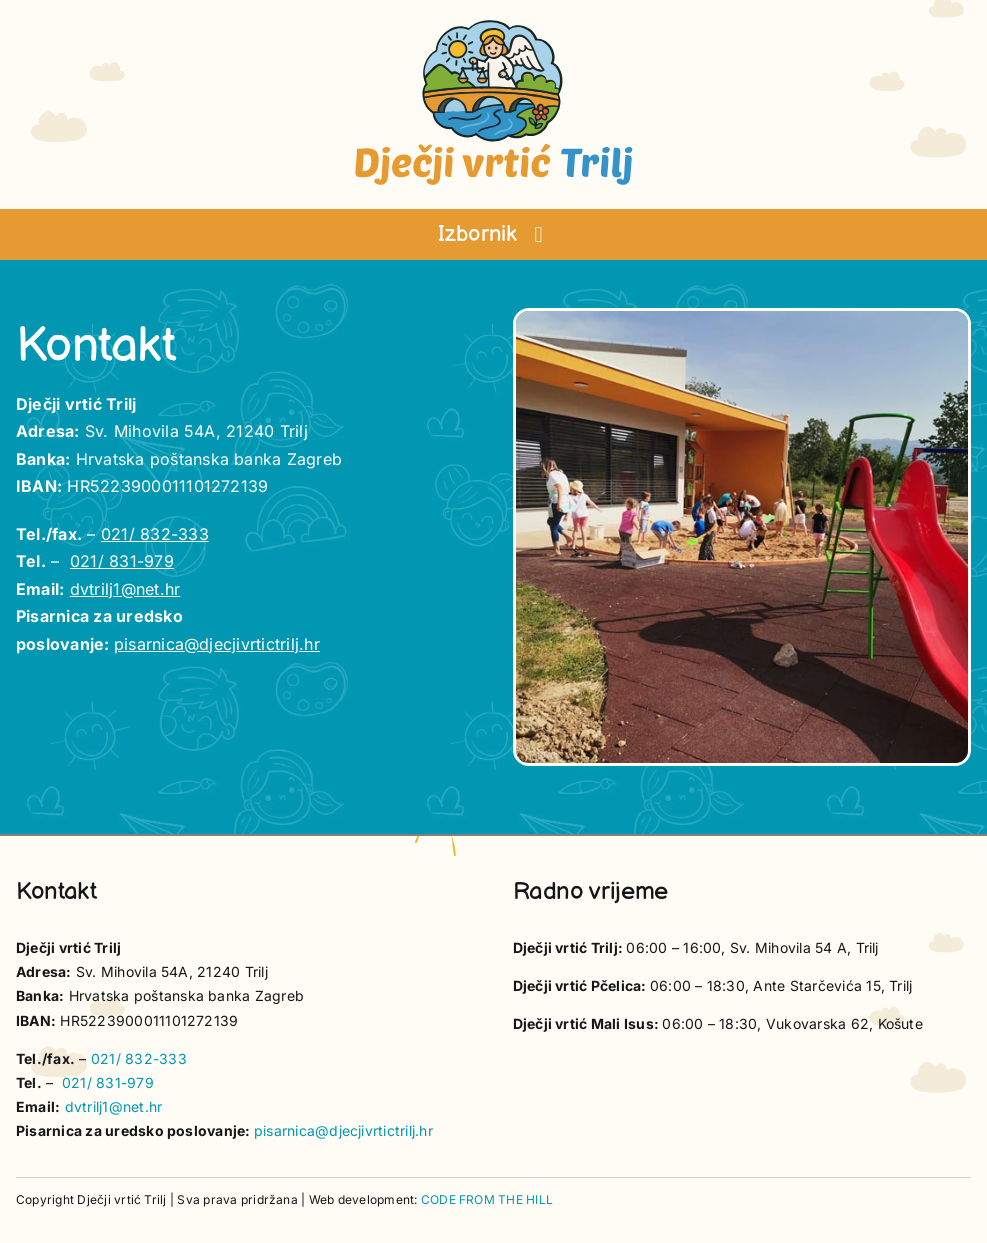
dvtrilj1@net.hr (125, 589)
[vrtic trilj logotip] (494, 26)
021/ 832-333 (155, 534)
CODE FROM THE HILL (487, 1199)
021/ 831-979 (122, 561)
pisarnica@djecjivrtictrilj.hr (217, 644)
